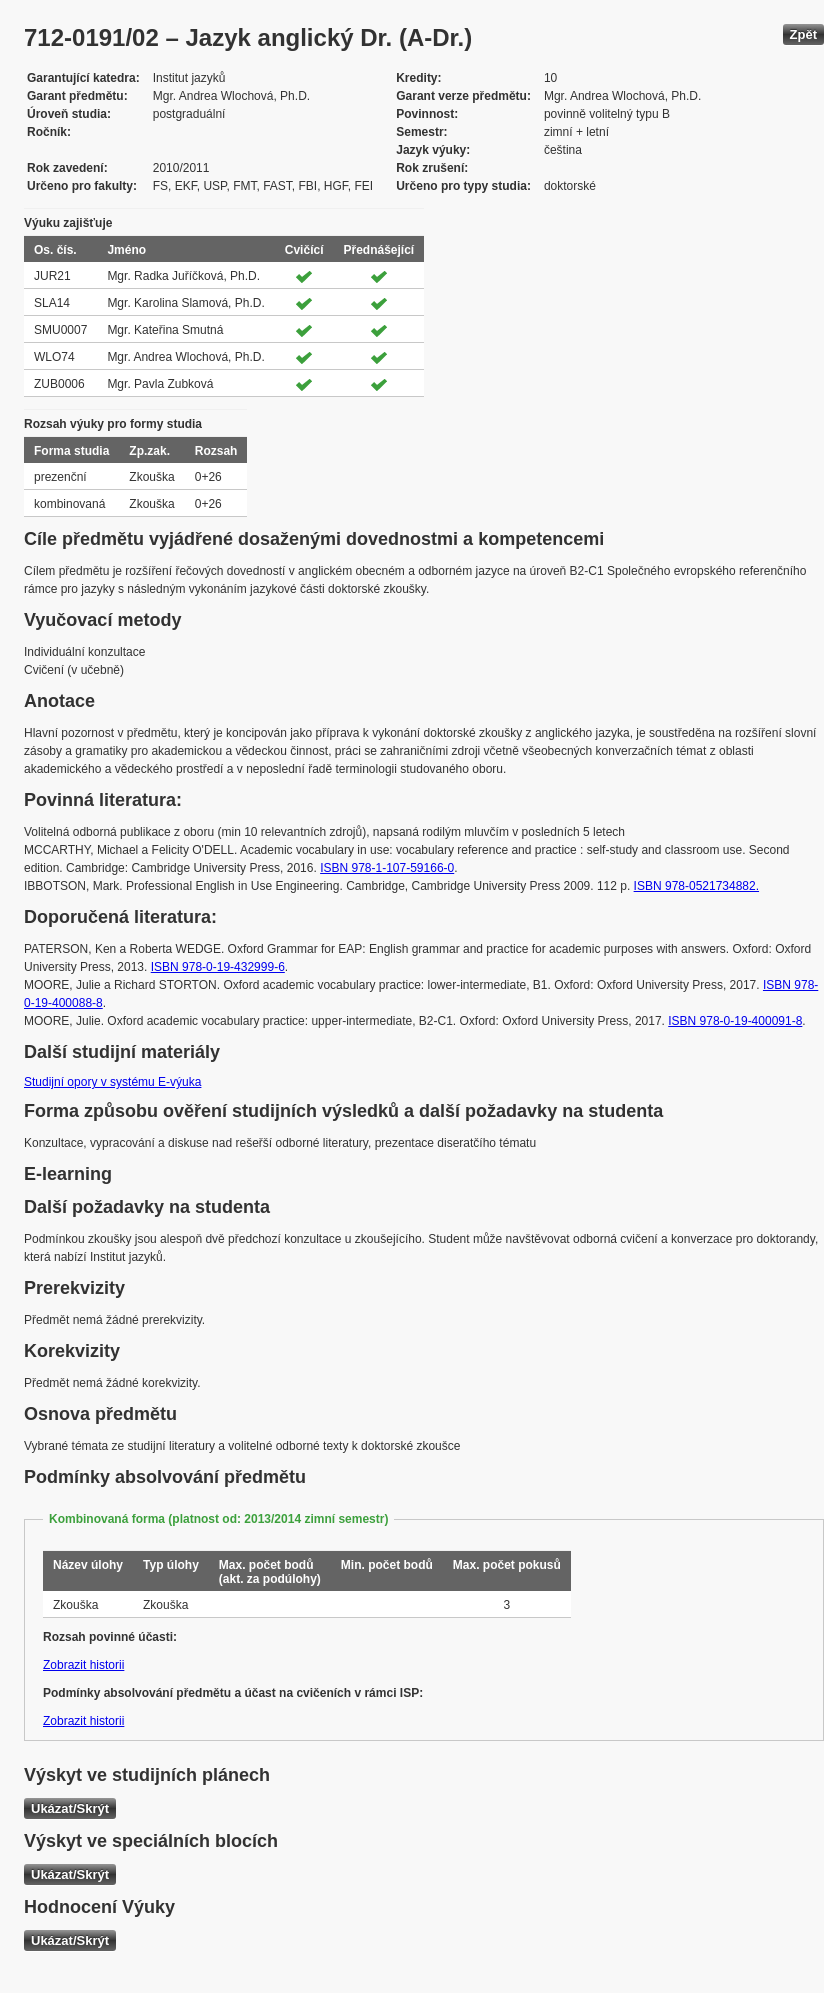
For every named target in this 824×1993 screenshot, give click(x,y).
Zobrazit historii (83, 1665)
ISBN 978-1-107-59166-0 (387, 868)
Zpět (803, 34)
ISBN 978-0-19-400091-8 (735, 1021)
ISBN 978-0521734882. (696, 886)
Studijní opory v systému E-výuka (112, 1082)
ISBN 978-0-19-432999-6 (218, 967)
